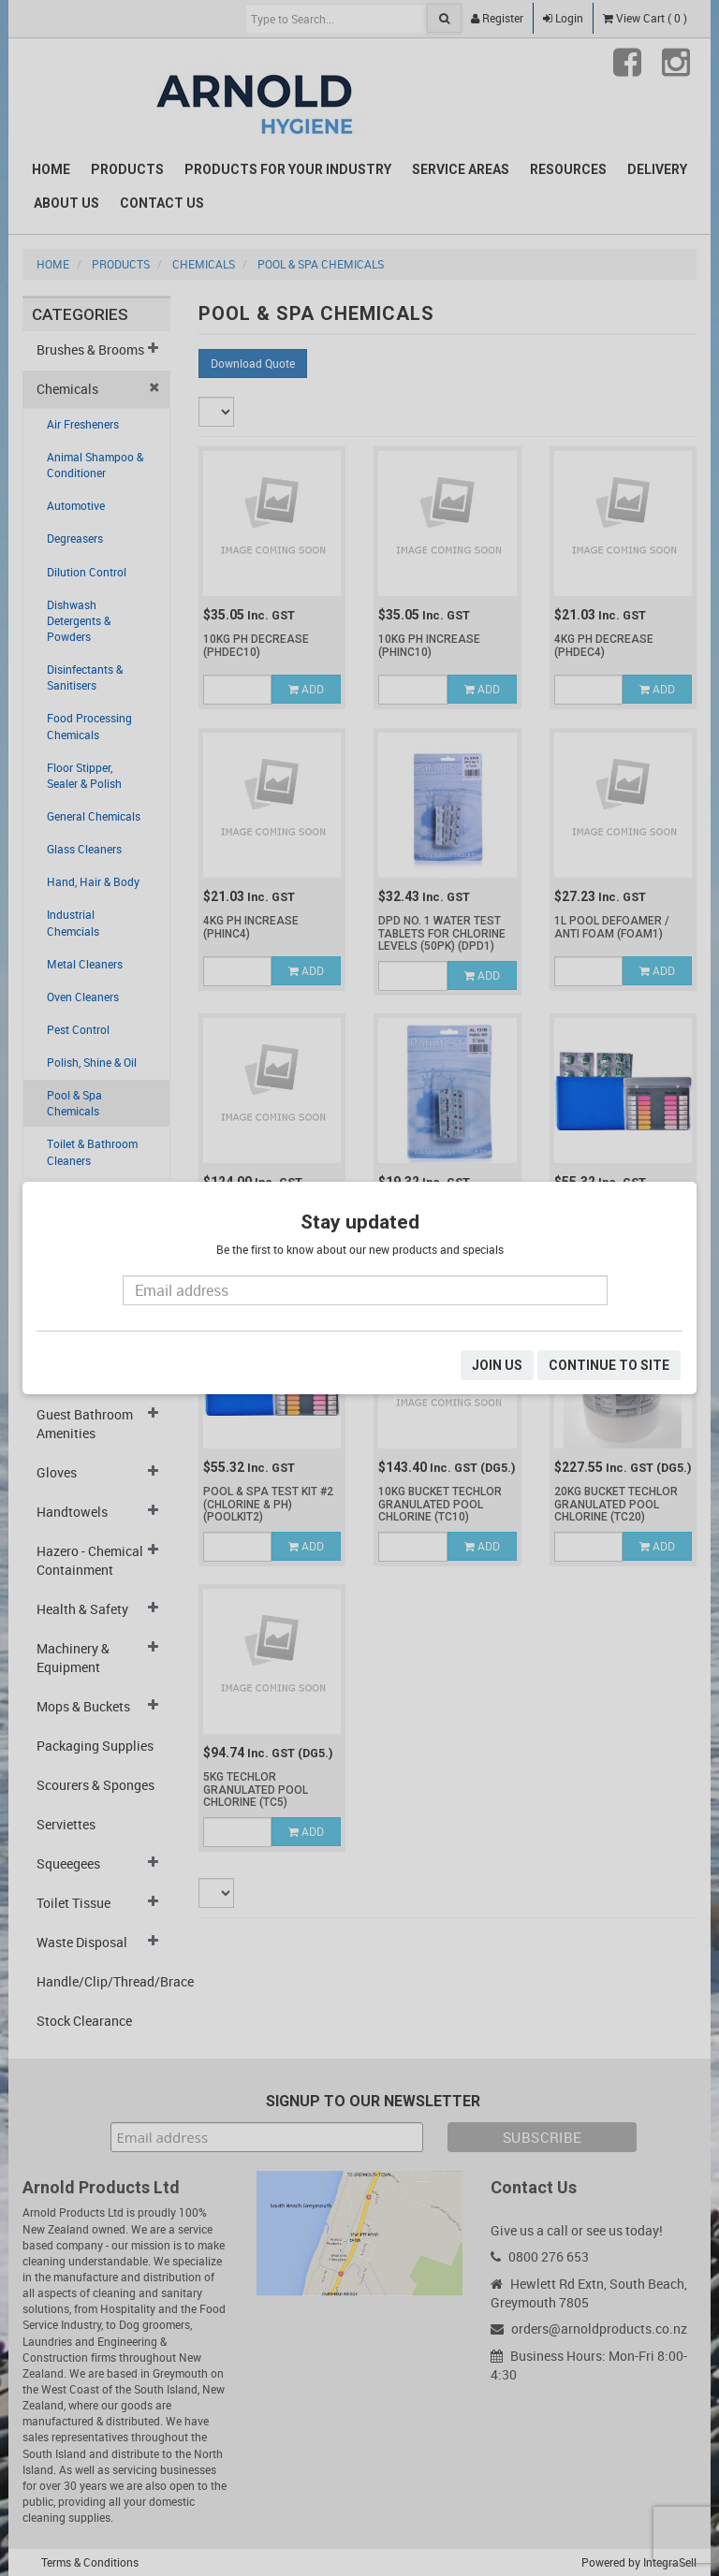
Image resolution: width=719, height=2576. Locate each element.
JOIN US (497, 1365)
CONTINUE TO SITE (609, 1365)
